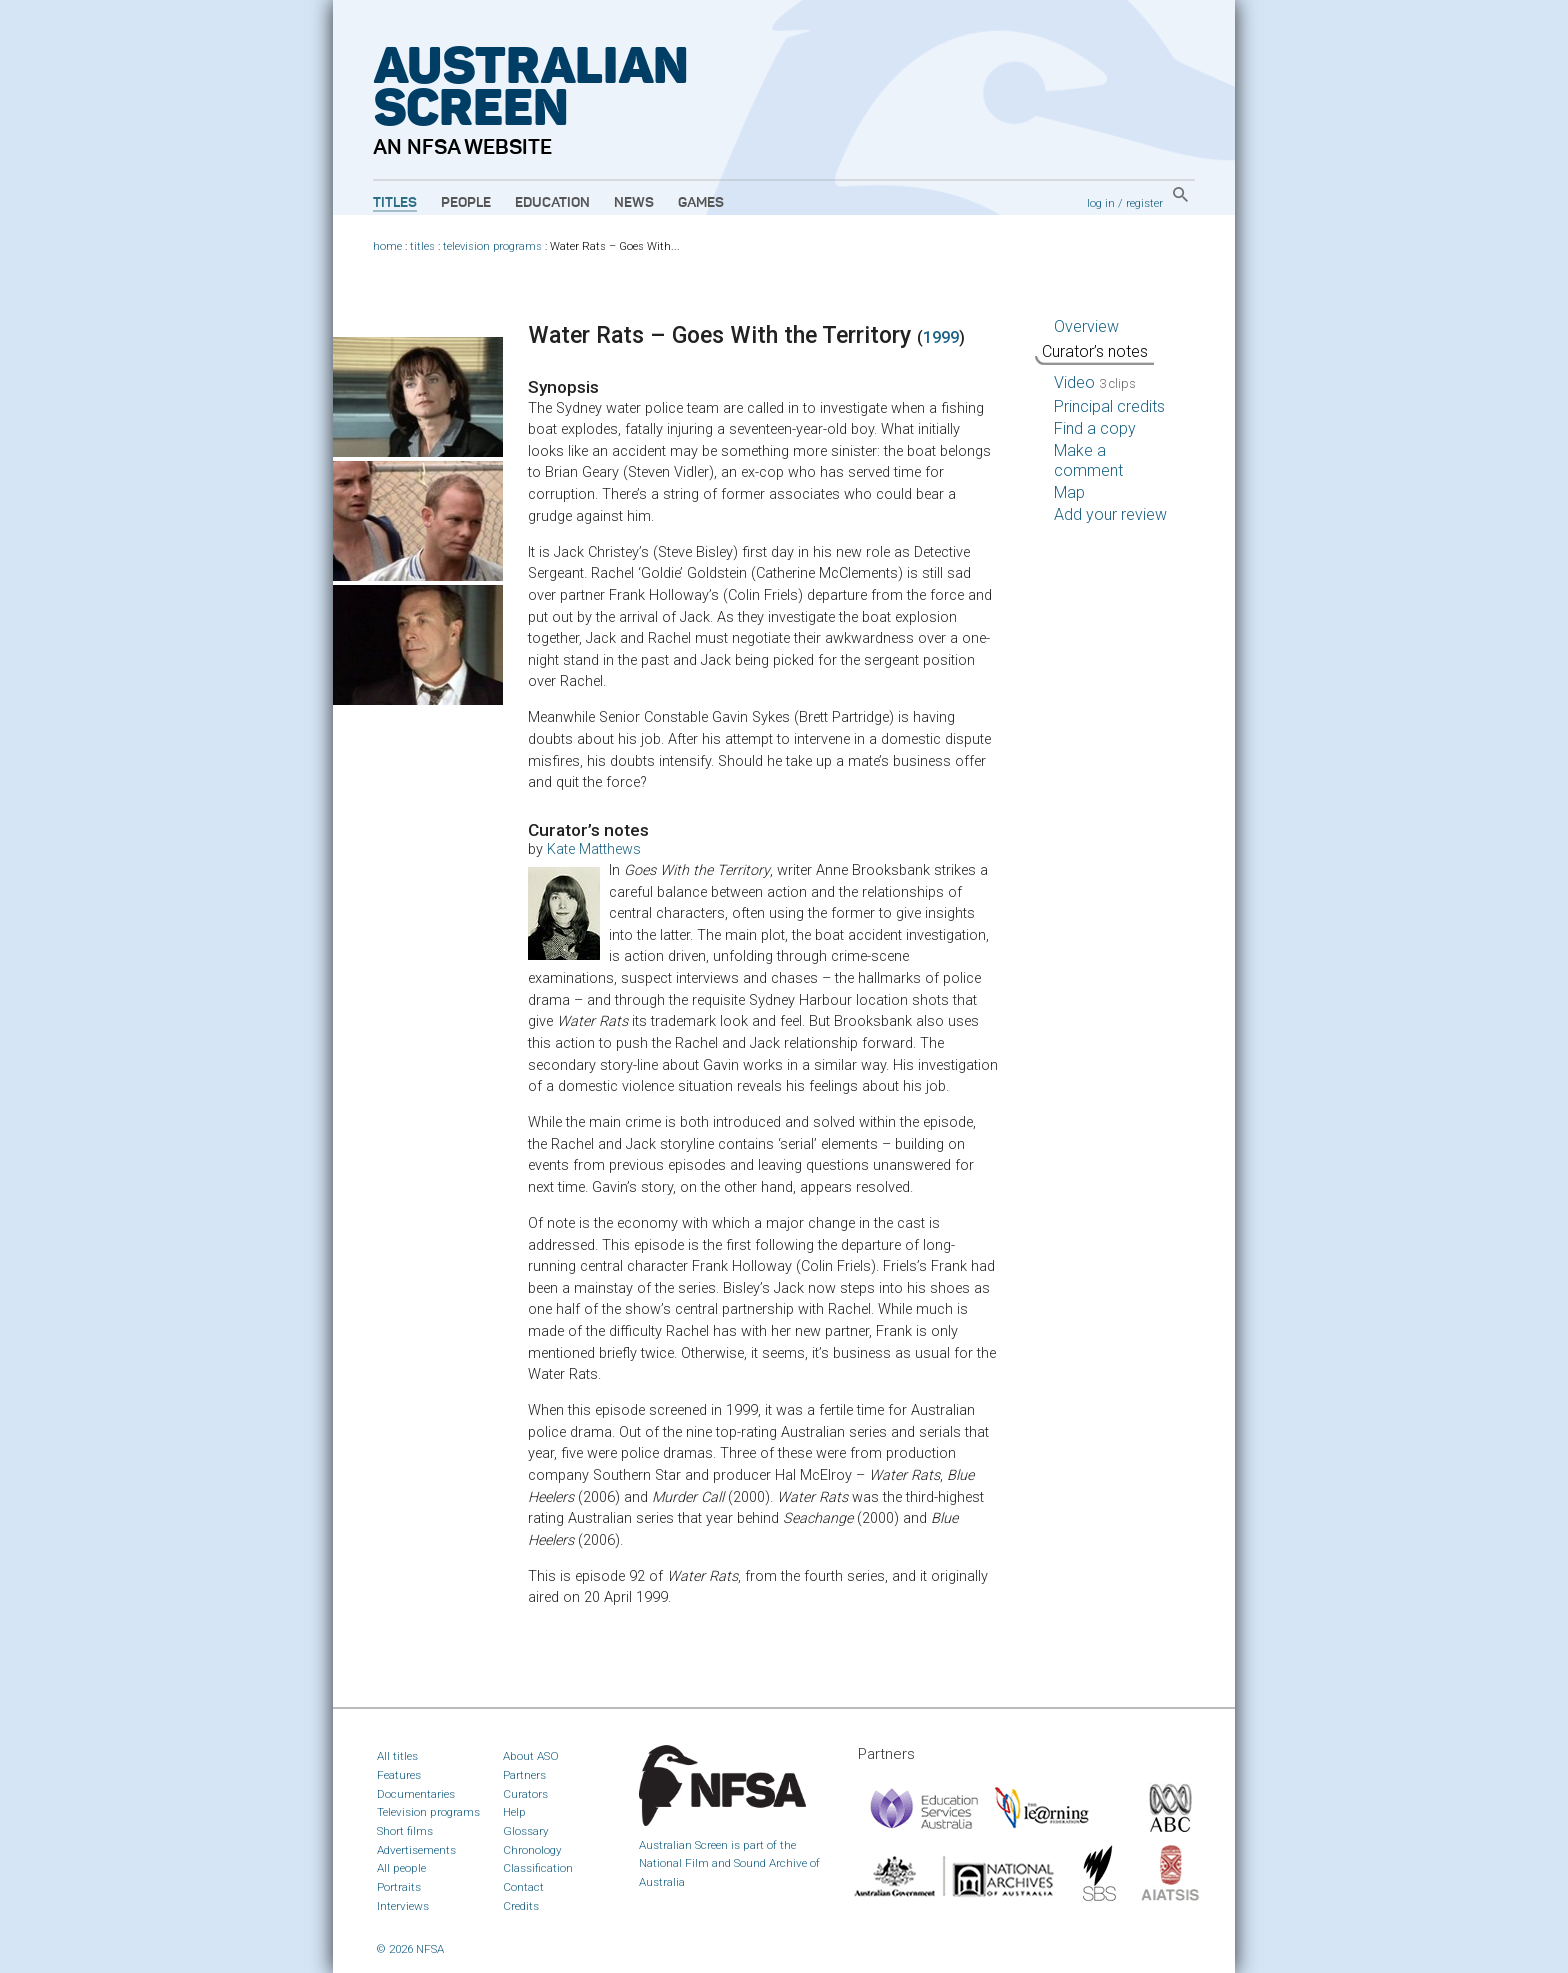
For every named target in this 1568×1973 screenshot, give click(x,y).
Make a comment (1088, 460)
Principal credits (1109, 406)
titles (422, 246)
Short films (405, 1831)
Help (514, 1812)
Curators (525, 1794)
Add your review (1110, 514)
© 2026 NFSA (410, 1949)
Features (399, 1775)
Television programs (428, 1812)
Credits (521, 1906)
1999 (941, 337)
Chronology (532, 1850)
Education (552, 203)
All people (401, 1868)
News (634, 203)
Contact (523, 1887)
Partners (524, 1775)
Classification (538, 1868)
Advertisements (416, 1850)
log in (1101, 203)
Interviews (403, 1906)
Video (1095, 382)
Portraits (399, 1887)
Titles (395, 203)
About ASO (531, 1756)
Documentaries (416, 1794)
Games (701, 203)
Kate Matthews (594, 849)
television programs (492, 246)
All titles (397, 1756)
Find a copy (1095, 428)
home (387, 246)
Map (1069, 492)
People (466, 203)
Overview (1086, 326)
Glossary (526, 1831)
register (1144, 203)
